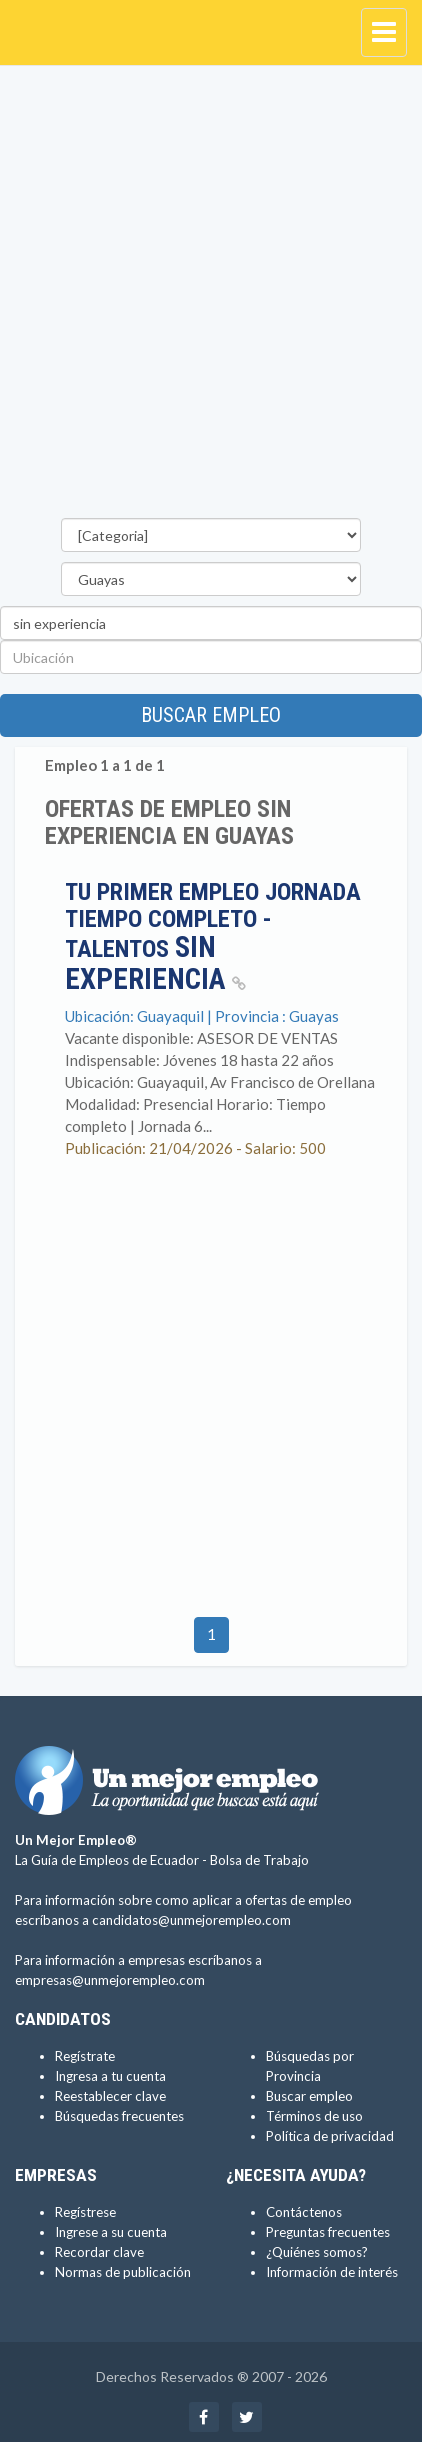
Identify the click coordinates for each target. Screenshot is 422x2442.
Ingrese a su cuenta (111, 2232)
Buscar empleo (211, 715)
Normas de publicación (123, 2272)
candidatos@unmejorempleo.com (191, 1920)
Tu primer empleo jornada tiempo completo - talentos (213, 936)
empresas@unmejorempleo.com (110, 1980)
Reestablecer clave (110, 2096)
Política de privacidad (330, 2136)
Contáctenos (304, 2212)
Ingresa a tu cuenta (110, 2076)
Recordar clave (99, 2252)
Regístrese (85, 2212)
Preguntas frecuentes (328, 2232)
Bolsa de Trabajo (259, 1860)
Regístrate (85, 2056)
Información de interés (332, 2272)
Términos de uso (314, 2116)
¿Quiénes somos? (317, 2252)
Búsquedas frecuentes (119, 2116)
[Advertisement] (211, 297)
